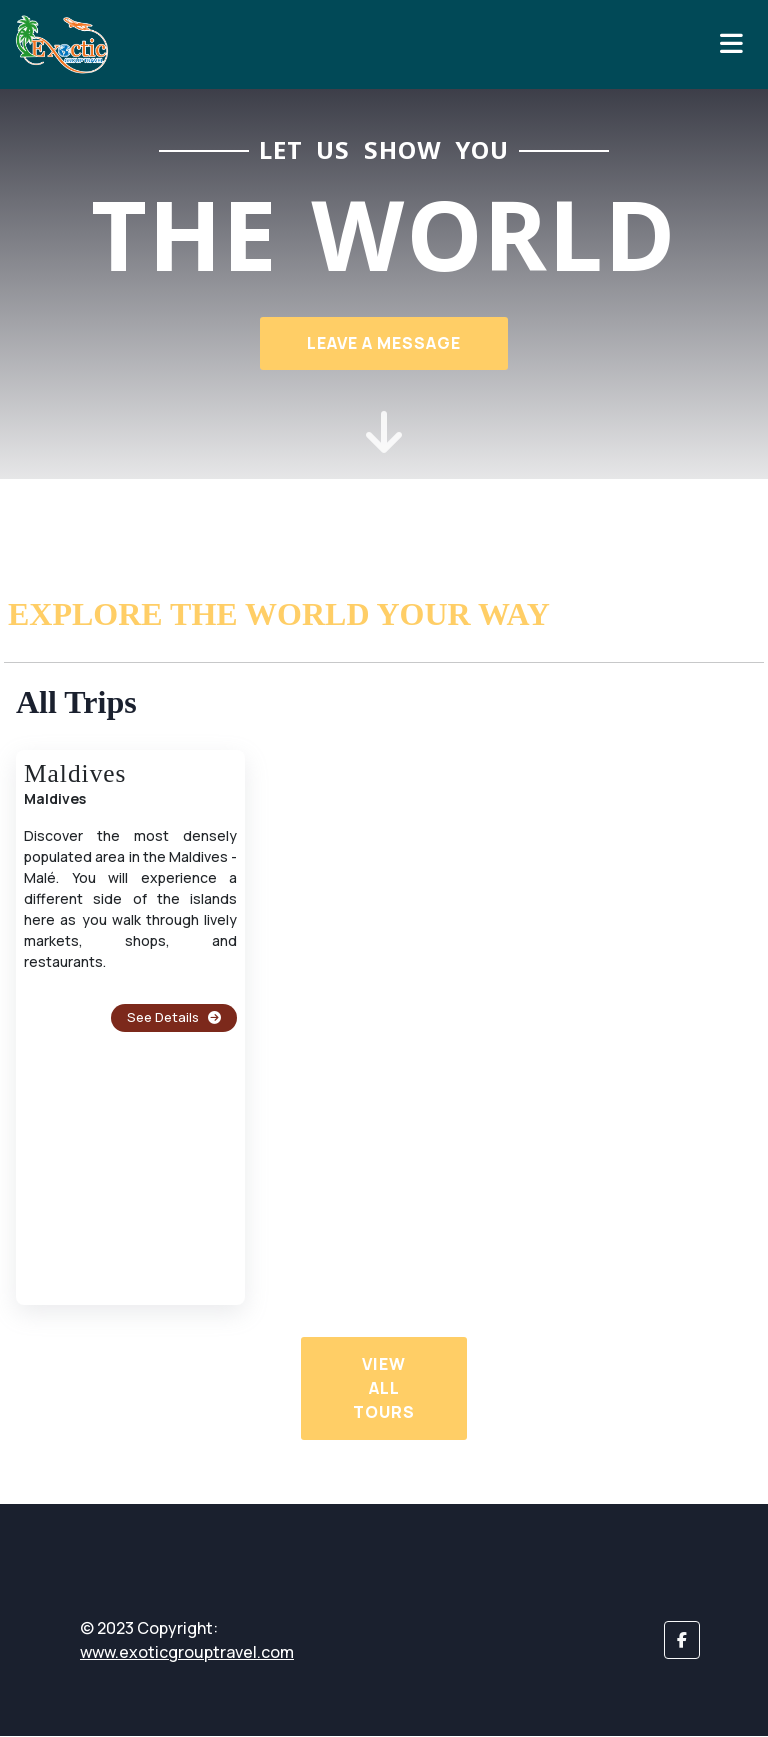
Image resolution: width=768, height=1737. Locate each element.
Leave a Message (384, 343)
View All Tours (384, 1389)
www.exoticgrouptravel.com (187, 1653)
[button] (682, 1641)
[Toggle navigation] (731, 44)
